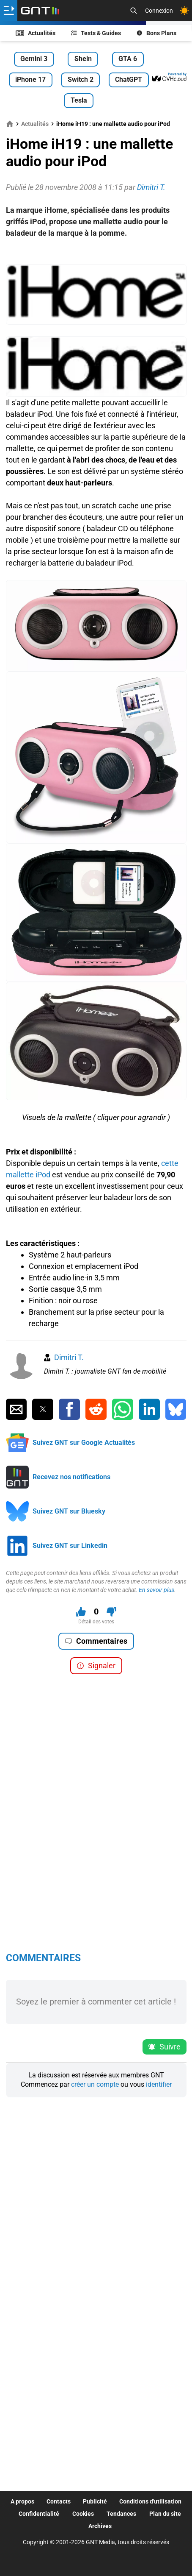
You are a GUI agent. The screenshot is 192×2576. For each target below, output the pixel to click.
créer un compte (95, 2084)
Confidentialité (39, 2513)
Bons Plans (156, 33)
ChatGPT (128, 79)
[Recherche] (133, 10)
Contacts (59, 2501)
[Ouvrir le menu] (8, 10)
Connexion (159, 10)
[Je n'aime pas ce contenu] (111, 1611)
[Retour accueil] (40, 10)
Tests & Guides (96, 33)
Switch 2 (80, 79)
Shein (83, 59)
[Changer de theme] (184, 11)
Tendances (121, 2513)
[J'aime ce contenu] (81, 1611)
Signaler (96, 1665)
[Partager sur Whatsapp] (122, 1409)
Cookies (83, 2513)
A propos (22, 2501)
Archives (100, 2526)
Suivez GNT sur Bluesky (69, 1511)
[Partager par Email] (16, 1409)
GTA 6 (127, 59)
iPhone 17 (30, 79)
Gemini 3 (33, 59)
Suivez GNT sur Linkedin (70, 1546)
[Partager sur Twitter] (42, 1409)
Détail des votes (96, 1622)
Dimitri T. (69, 1357)
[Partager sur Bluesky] (175, 1409)
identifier (159, 2084)
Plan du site (165, 2513)
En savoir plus (156, 1589)
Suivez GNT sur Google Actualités (84, 1443)
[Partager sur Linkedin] (149, 1409)
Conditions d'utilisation (150, 2501)
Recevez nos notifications (71, 1477)
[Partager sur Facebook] (69, 1409)
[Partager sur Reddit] (95, 1409)
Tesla (79, 100)
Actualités (35, 33)
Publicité (95, 2501)
